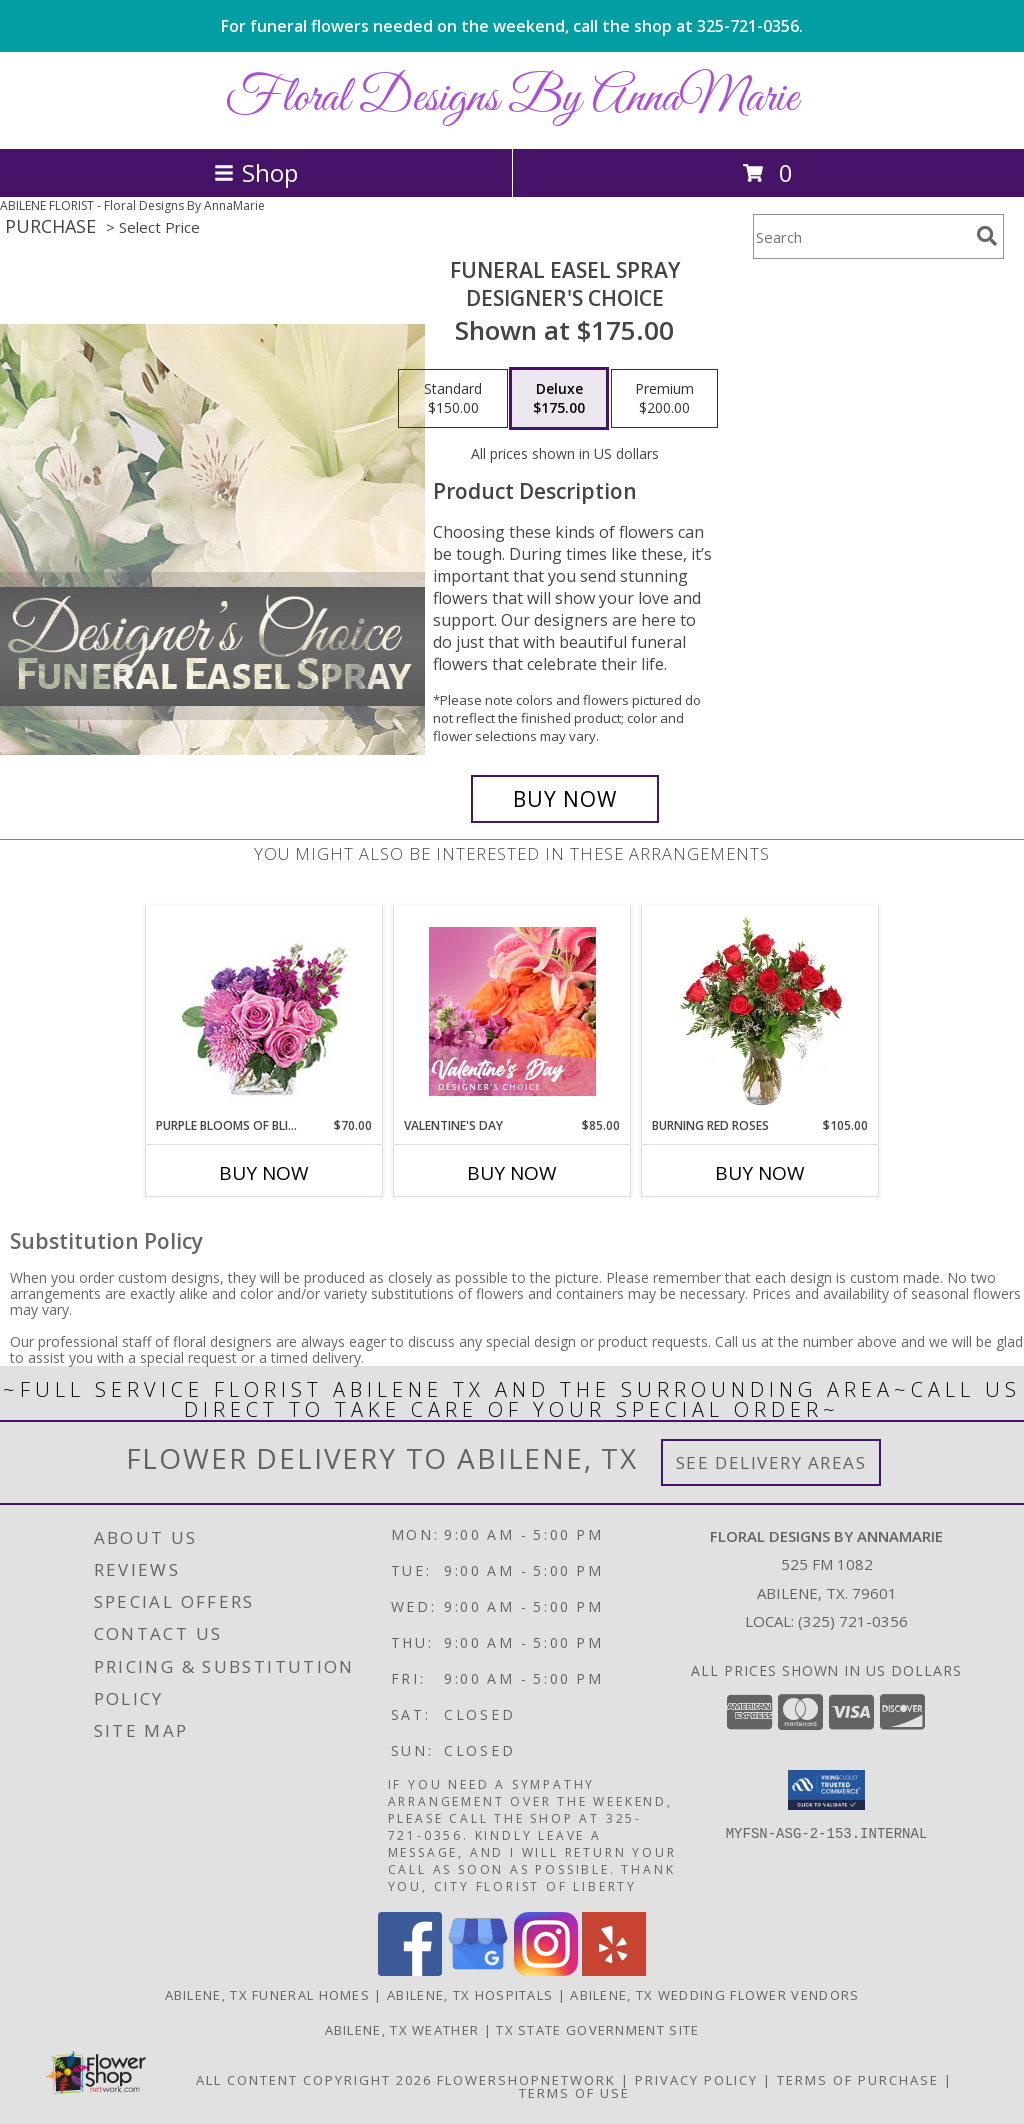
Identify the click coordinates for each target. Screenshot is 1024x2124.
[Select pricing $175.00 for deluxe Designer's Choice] (559, 399)
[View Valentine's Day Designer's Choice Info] (512, 1011)
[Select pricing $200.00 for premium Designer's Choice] (664, 399)
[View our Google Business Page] (478, 1970)
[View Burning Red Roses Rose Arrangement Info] (760, 1011)
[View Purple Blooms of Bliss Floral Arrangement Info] (264, 1011)
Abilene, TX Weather (402, 2030)
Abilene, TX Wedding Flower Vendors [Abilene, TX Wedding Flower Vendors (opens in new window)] (714, 1995)
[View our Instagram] (546, 1970)
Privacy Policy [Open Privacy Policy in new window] (696, 2080)
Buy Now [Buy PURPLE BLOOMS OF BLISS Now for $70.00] (264, 1173)
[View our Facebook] (410, 1970)
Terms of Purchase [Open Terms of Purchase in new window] (858, 2080)
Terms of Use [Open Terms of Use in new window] (574, 2093)
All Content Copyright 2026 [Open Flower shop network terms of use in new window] (314, 2080)
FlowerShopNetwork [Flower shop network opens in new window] (526, 2080)
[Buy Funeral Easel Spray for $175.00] (565, 799)
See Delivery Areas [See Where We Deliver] (771, 1462)
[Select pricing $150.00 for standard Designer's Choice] (453, 399)
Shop (256, 172)
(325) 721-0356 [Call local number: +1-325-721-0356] (853, 1621)
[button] (826, 1790)
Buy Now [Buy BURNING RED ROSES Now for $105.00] (760, 1173)
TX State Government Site (597, 2030)
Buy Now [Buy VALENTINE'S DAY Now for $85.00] (512, 1173)
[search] (987, 236)
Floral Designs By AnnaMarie (512, 98)
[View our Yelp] (614, 1970)
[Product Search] (861, 236)
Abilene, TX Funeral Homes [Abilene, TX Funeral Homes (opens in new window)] (268, 1995)
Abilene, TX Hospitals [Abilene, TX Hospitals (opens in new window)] (470, 1995)
